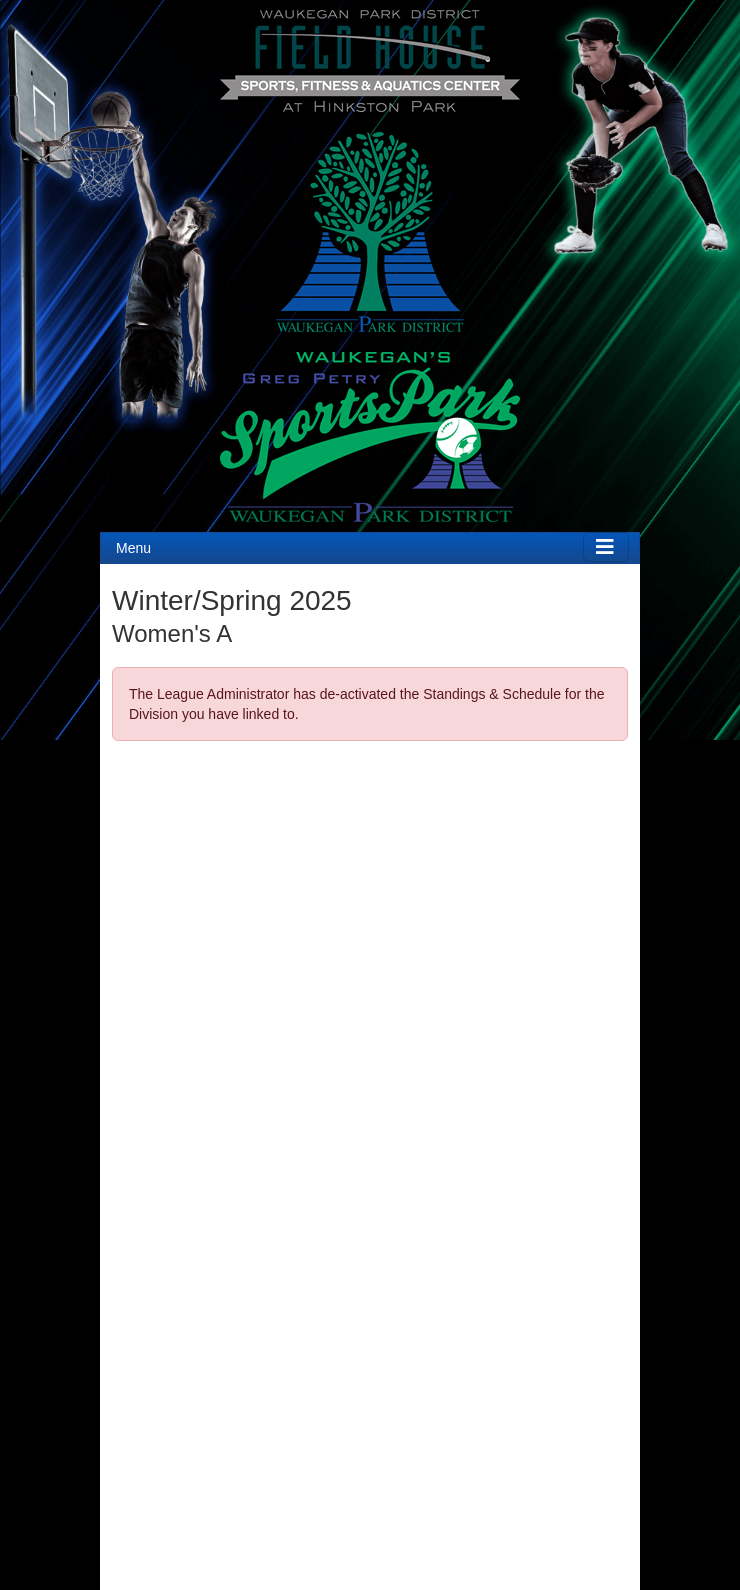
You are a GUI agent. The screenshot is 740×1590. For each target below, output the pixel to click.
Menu (133, 548)
